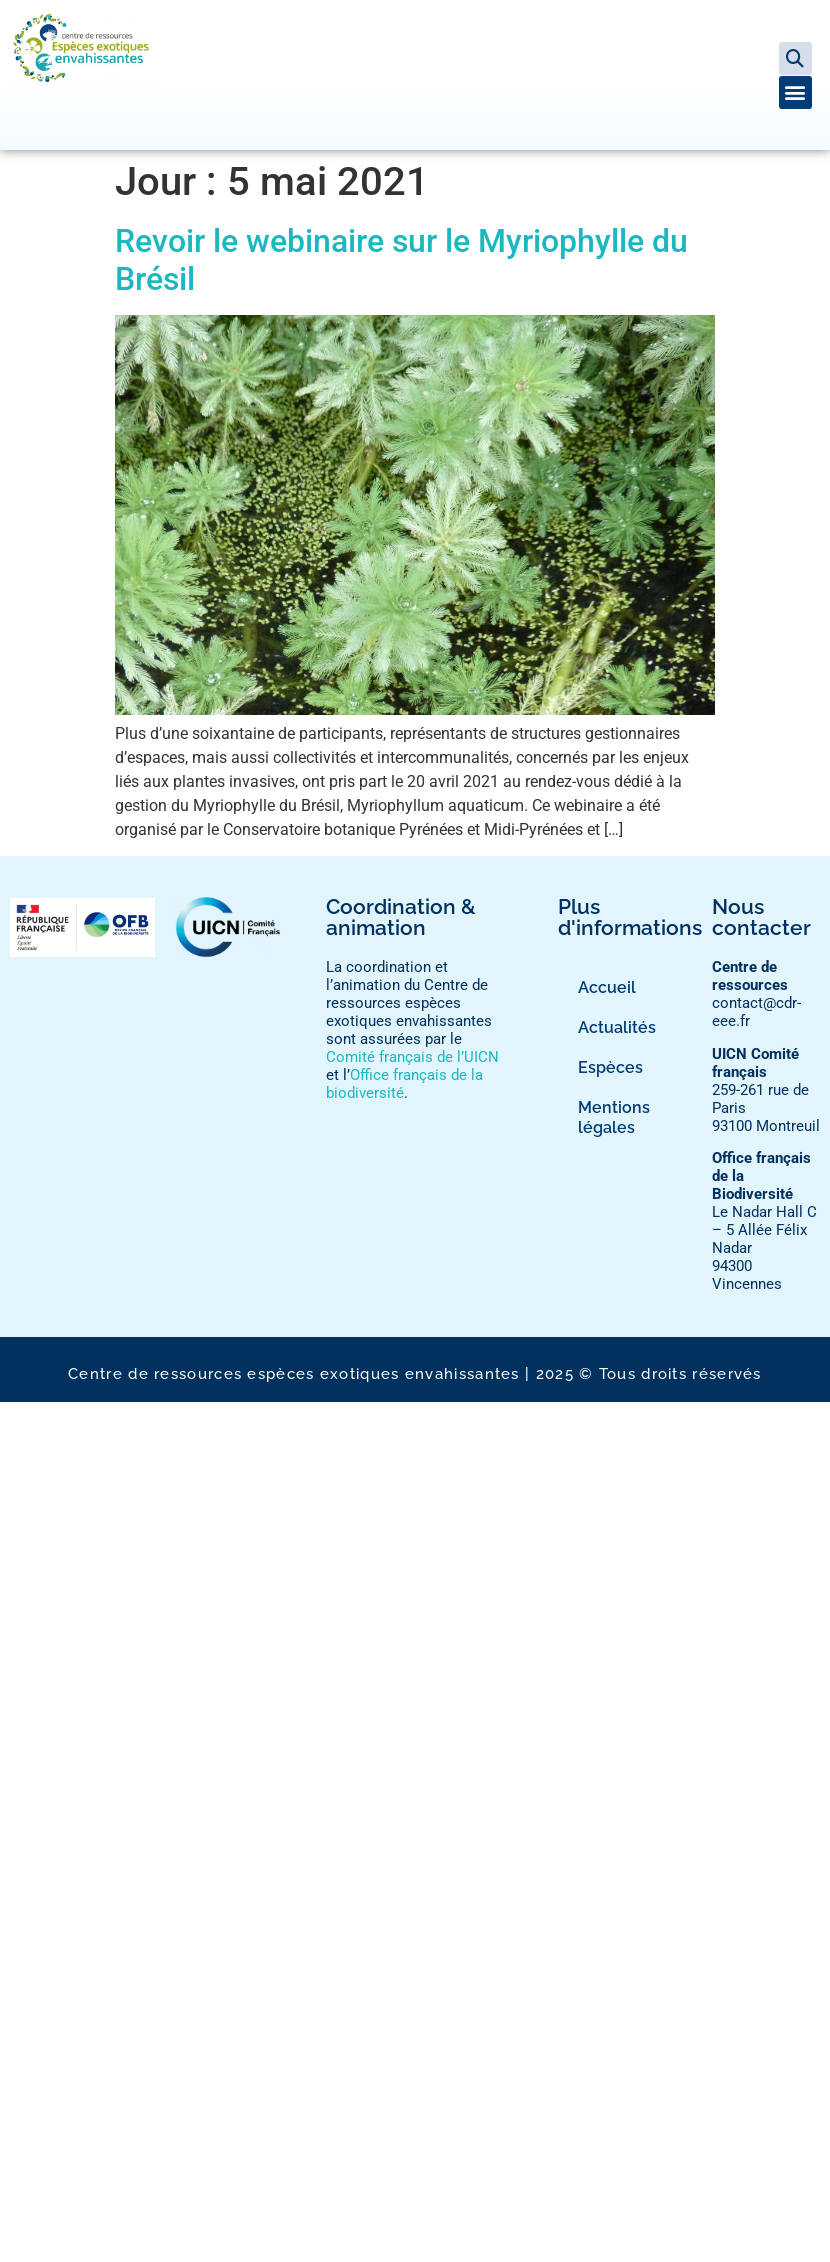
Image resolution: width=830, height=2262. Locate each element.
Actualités (617, 1027)
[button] (795, 58)
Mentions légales (614, 1117)
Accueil (607, 987)
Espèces (610, 1067)
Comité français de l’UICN (412, 1057)
